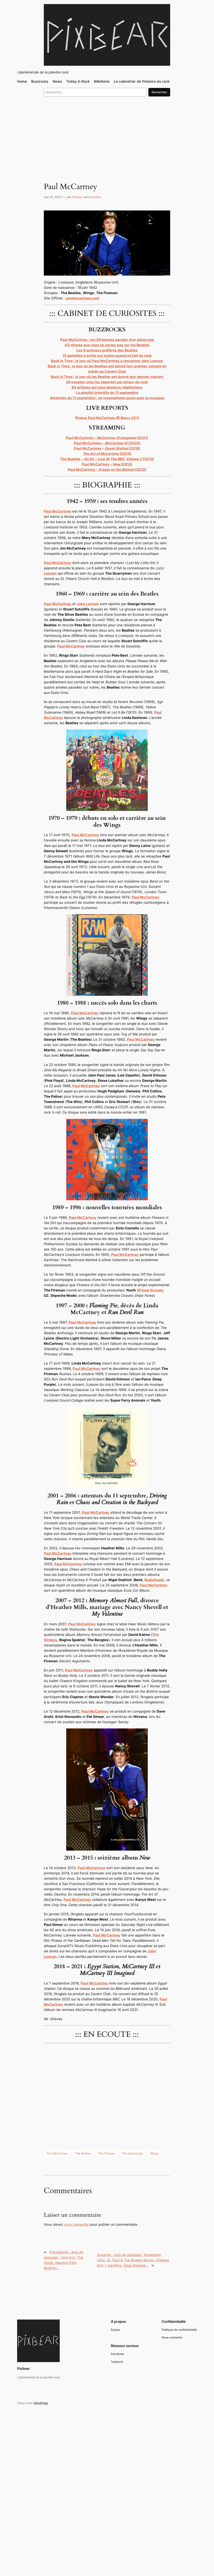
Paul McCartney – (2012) (107, 470)
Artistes (96, 197)
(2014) (107, 454)
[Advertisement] (107, 132)
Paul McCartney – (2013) (107, 464)
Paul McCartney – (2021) (107, 438)
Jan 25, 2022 (52, 197)
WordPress (41, 2403)
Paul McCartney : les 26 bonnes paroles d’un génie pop (107, 340)
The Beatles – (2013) (107, 459)
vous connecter (76, 2224)
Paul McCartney (57, 2153)
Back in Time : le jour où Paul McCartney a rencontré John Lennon (107, 361)
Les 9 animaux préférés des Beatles (107, 350)
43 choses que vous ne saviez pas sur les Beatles (107, 345)
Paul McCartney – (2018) (107, 448)
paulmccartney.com (82, 298)
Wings (154, 2153)
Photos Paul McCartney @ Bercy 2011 (107, 418)
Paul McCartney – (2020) (107, 443)
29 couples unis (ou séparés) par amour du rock (107, 382)
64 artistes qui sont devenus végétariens (107, 387)
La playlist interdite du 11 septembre (107, 393)
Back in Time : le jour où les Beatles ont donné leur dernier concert (107, 377)
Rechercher (159, 92)
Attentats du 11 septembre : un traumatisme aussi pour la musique (107, 398)
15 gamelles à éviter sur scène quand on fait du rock (107, 356)
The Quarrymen (132, 2153)
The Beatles (83, 2153)
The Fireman (106, 2153)
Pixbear (77, 197)
